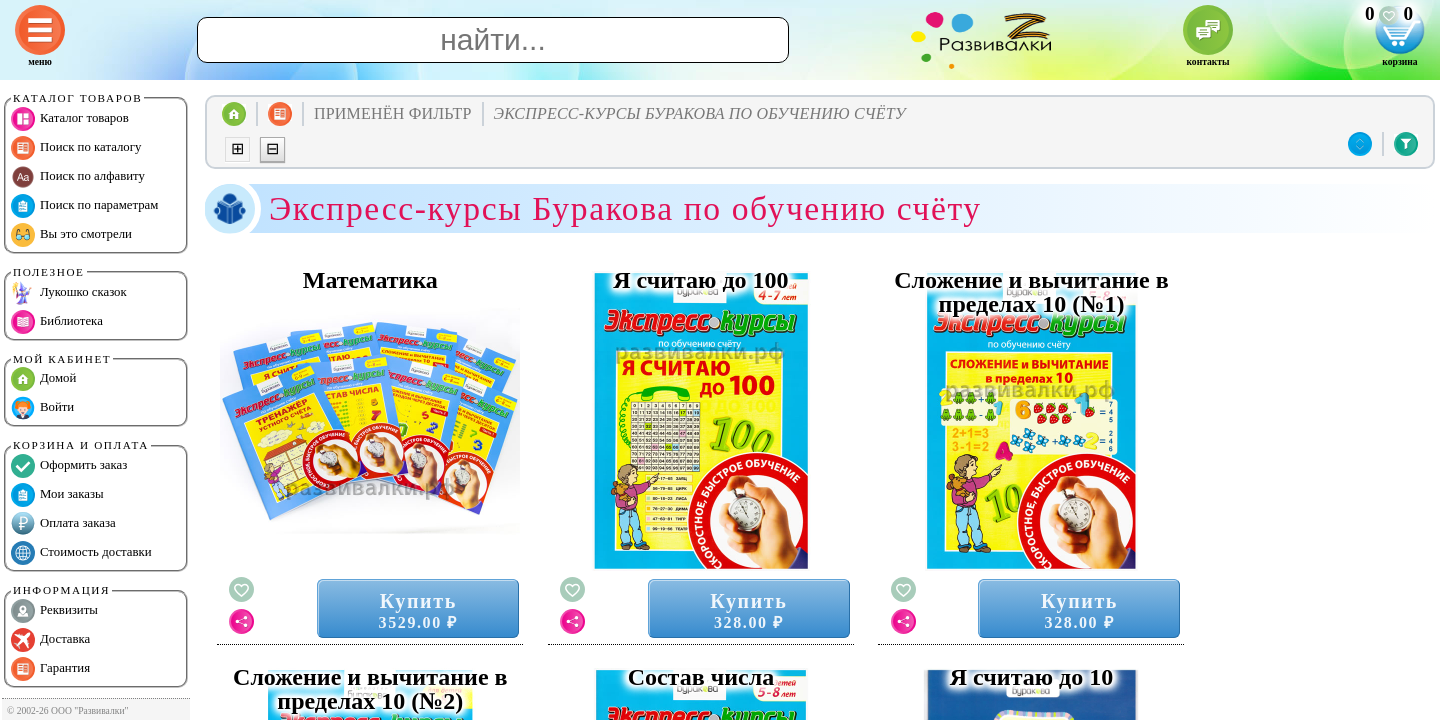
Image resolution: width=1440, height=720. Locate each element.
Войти (42, 408)
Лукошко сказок (69, 293)
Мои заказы (57, 495)
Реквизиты (54, 611)
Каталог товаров (70, 119)
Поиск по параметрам (84, 206)
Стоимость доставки (81, 553)
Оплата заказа (63, 524)
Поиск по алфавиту (78, 177)
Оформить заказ (69, 466)
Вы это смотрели (71, 235)
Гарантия (50, 669)
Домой (43, 379)
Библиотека (57, 322)
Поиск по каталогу (76, 148)
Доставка (50, 640)
